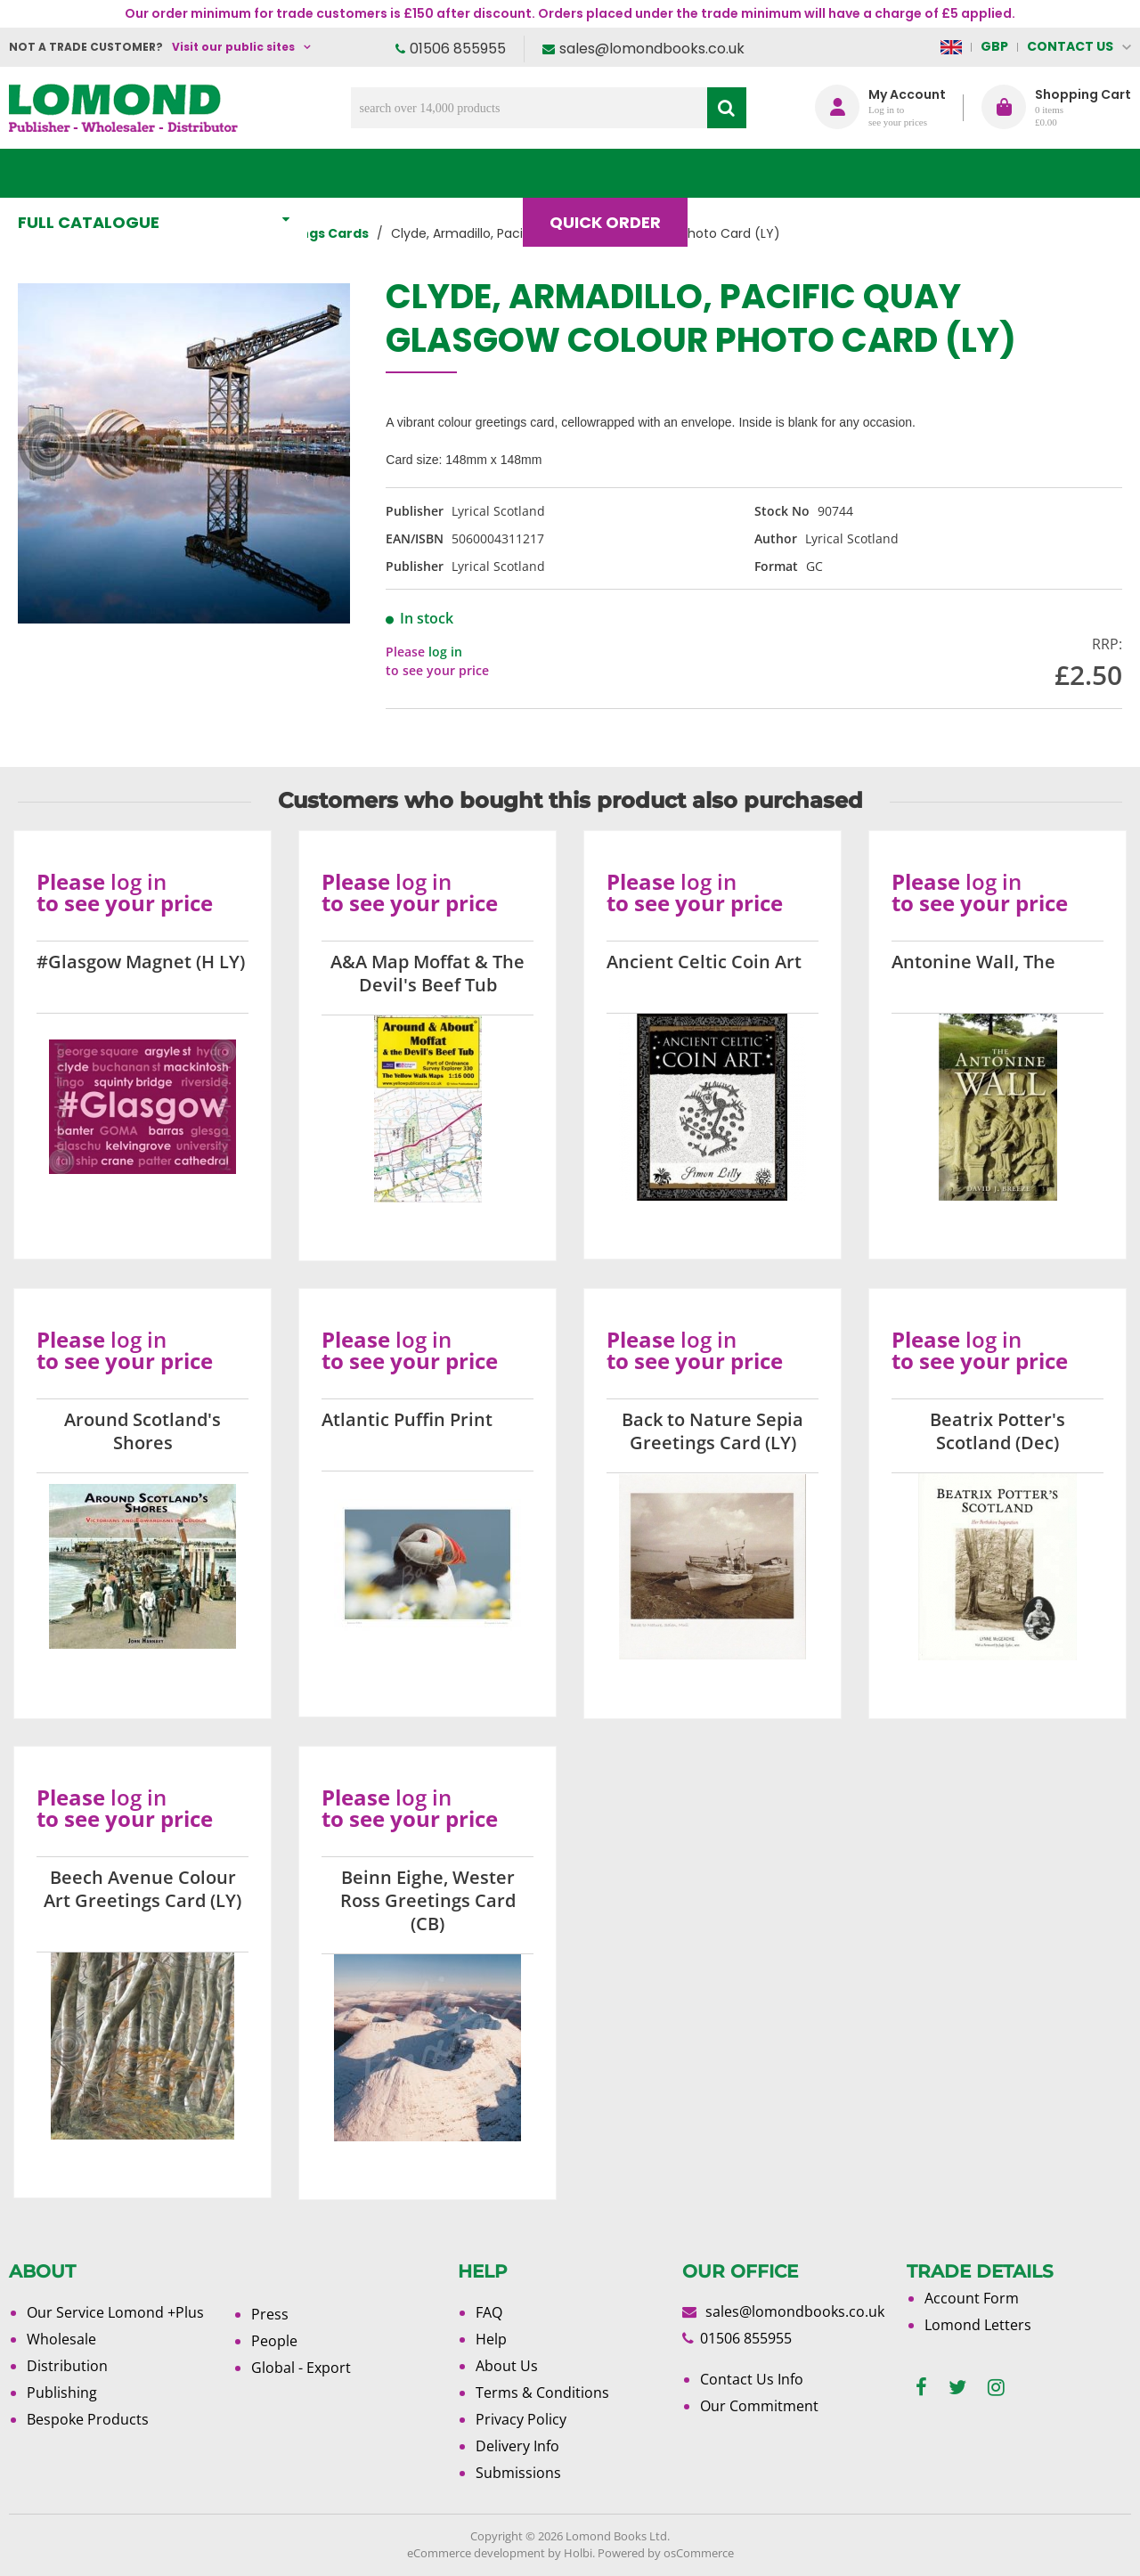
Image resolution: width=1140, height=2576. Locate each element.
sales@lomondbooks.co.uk (652, 48)
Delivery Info (517, 2446)
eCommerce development (476, 2553)
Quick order (613, 173)
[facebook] (921, 2387)
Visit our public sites (233, 46)
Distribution (67, 2366)
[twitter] (957, 2387)
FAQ (489, 2312)
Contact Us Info (751, 2379)
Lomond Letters (977, 2325)
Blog (745, 173)
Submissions (518, 2472)
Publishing (62, 2392)
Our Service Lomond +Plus (115, 2312)
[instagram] (996, 2387)
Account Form (971, 2298)
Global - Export (301, 2367)
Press (270, 2314)
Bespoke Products (88, 2419)
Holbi (578, 2553)
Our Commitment (759, 2406)
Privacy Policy (521, 2419)
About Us (862, 173)
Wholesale (61, 2339)
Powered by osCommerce (666, 2553)
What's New (395, 173)
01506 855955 (458, 48)
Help (491, 2339)
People (274, 2341)
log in (445, 651)
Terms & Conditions (542, 2392)
